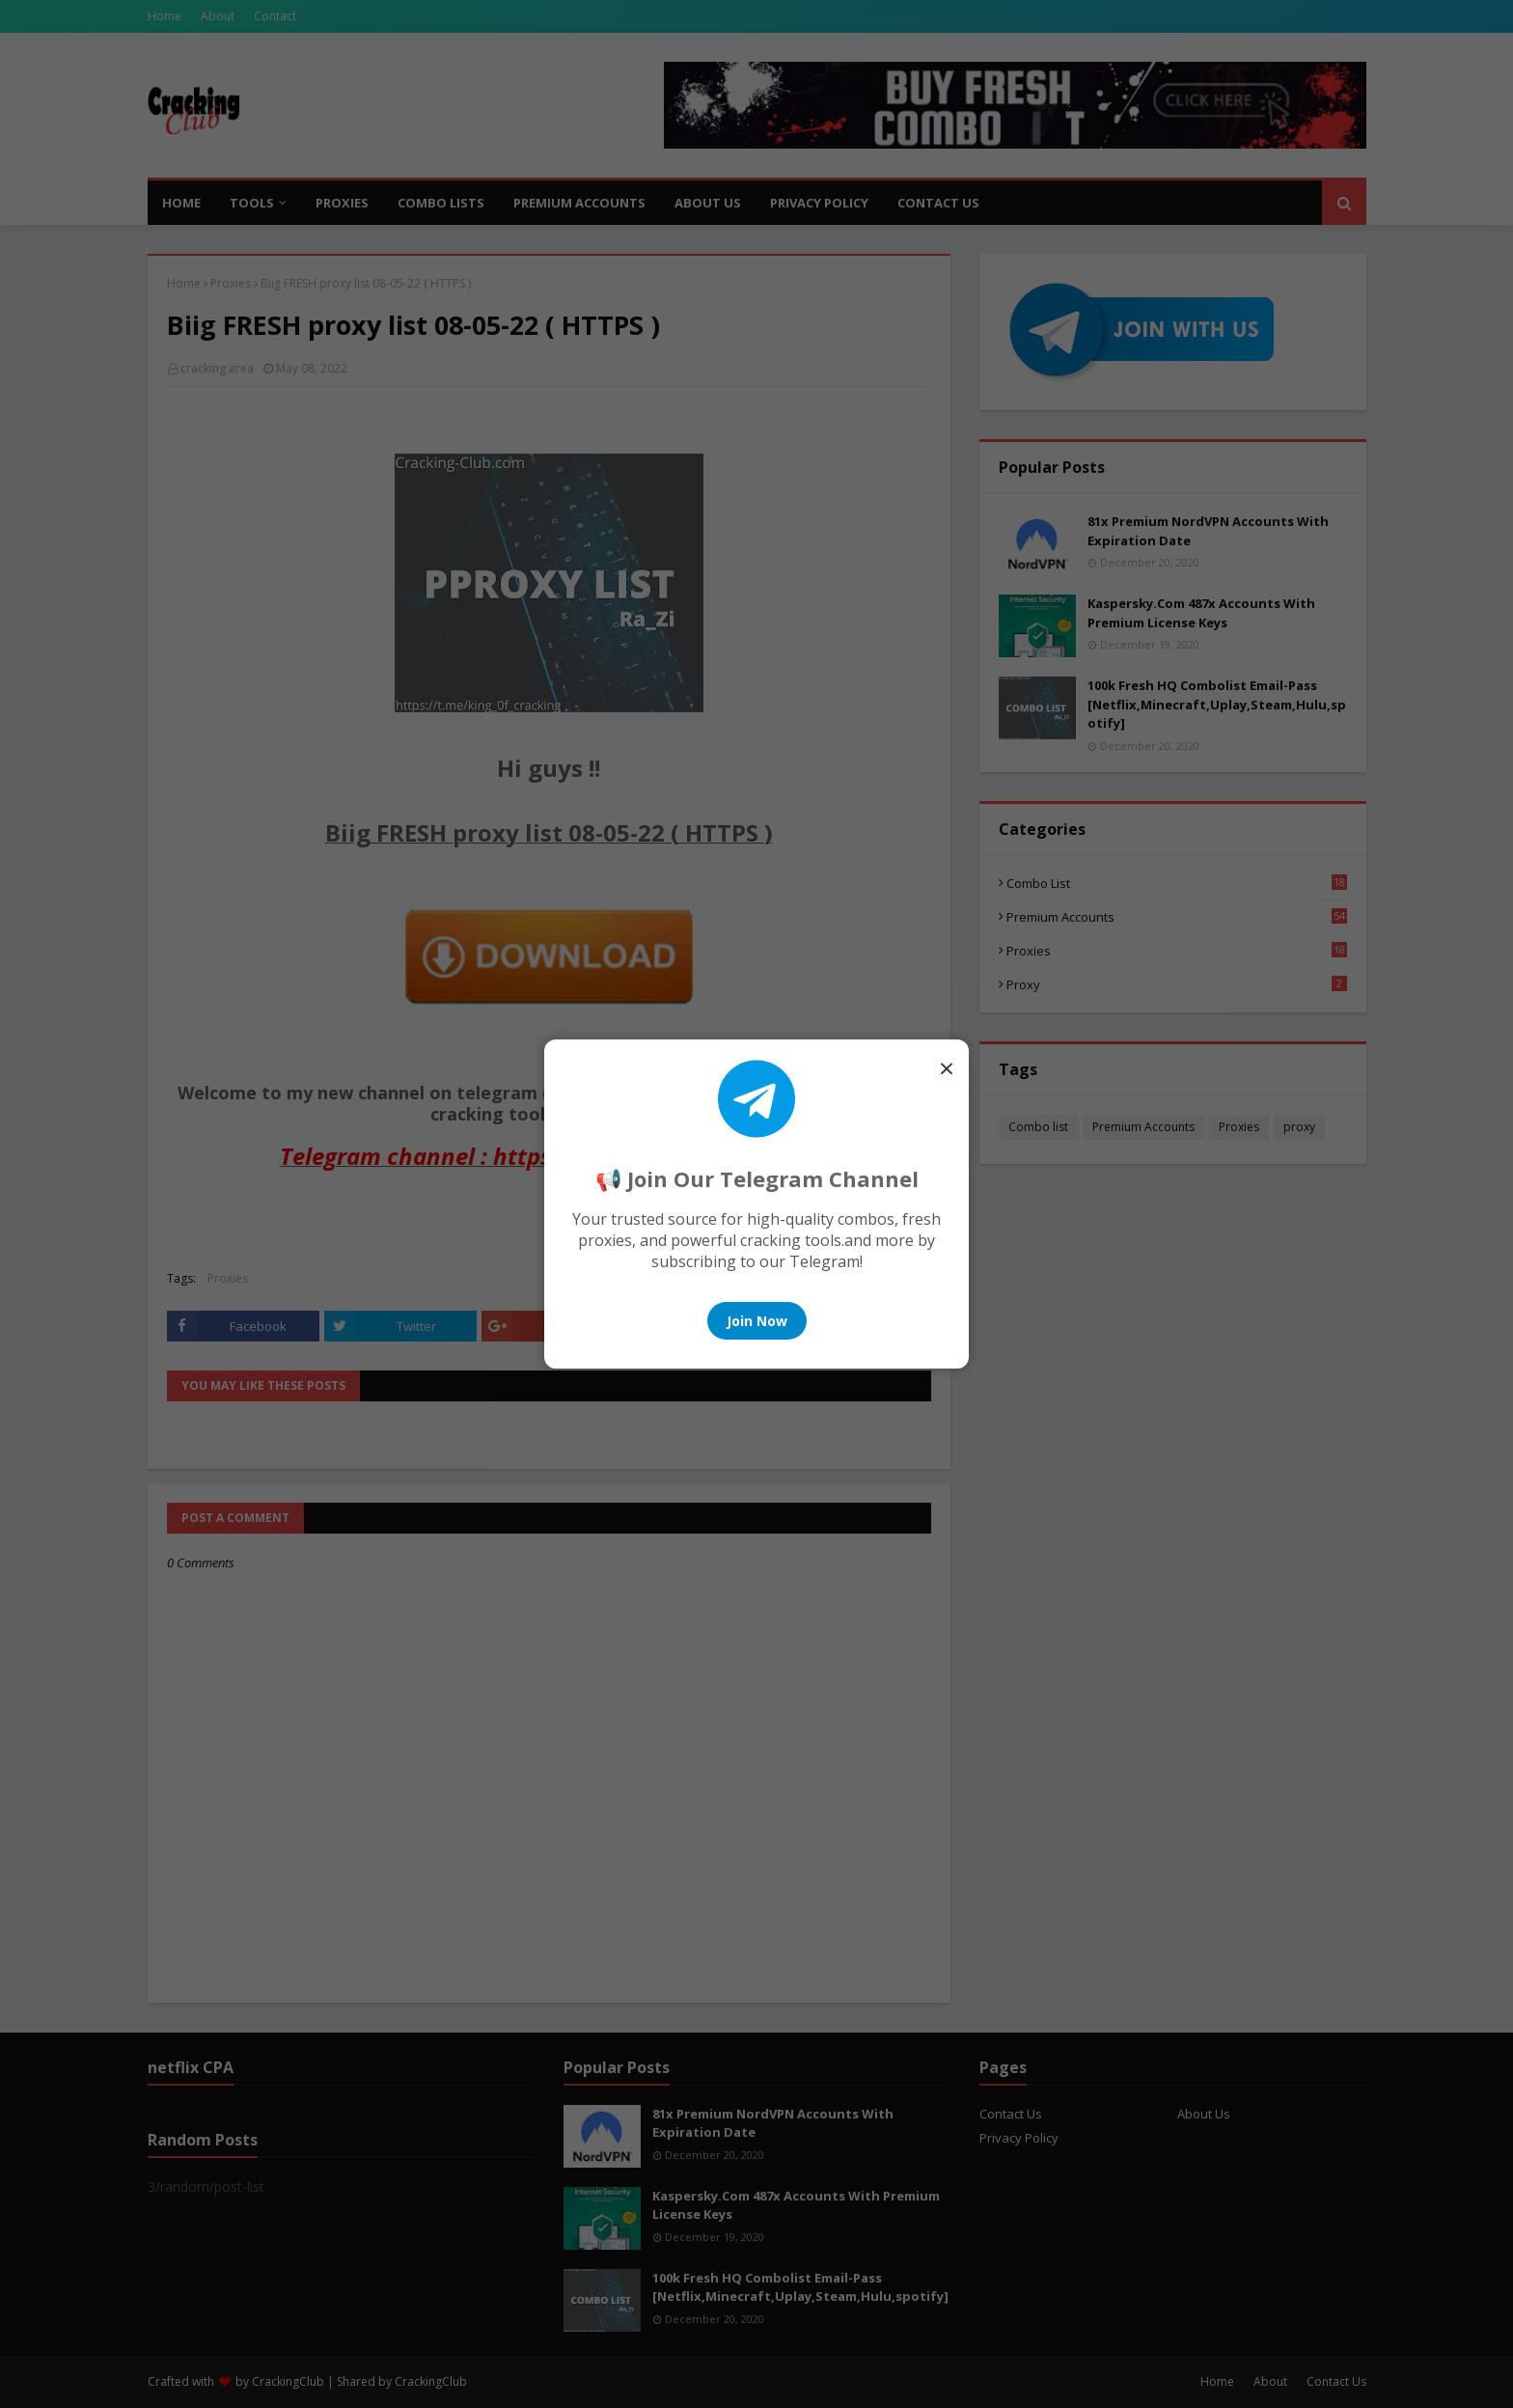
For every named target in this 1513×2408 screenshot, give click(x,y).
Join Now (757, 1321)
